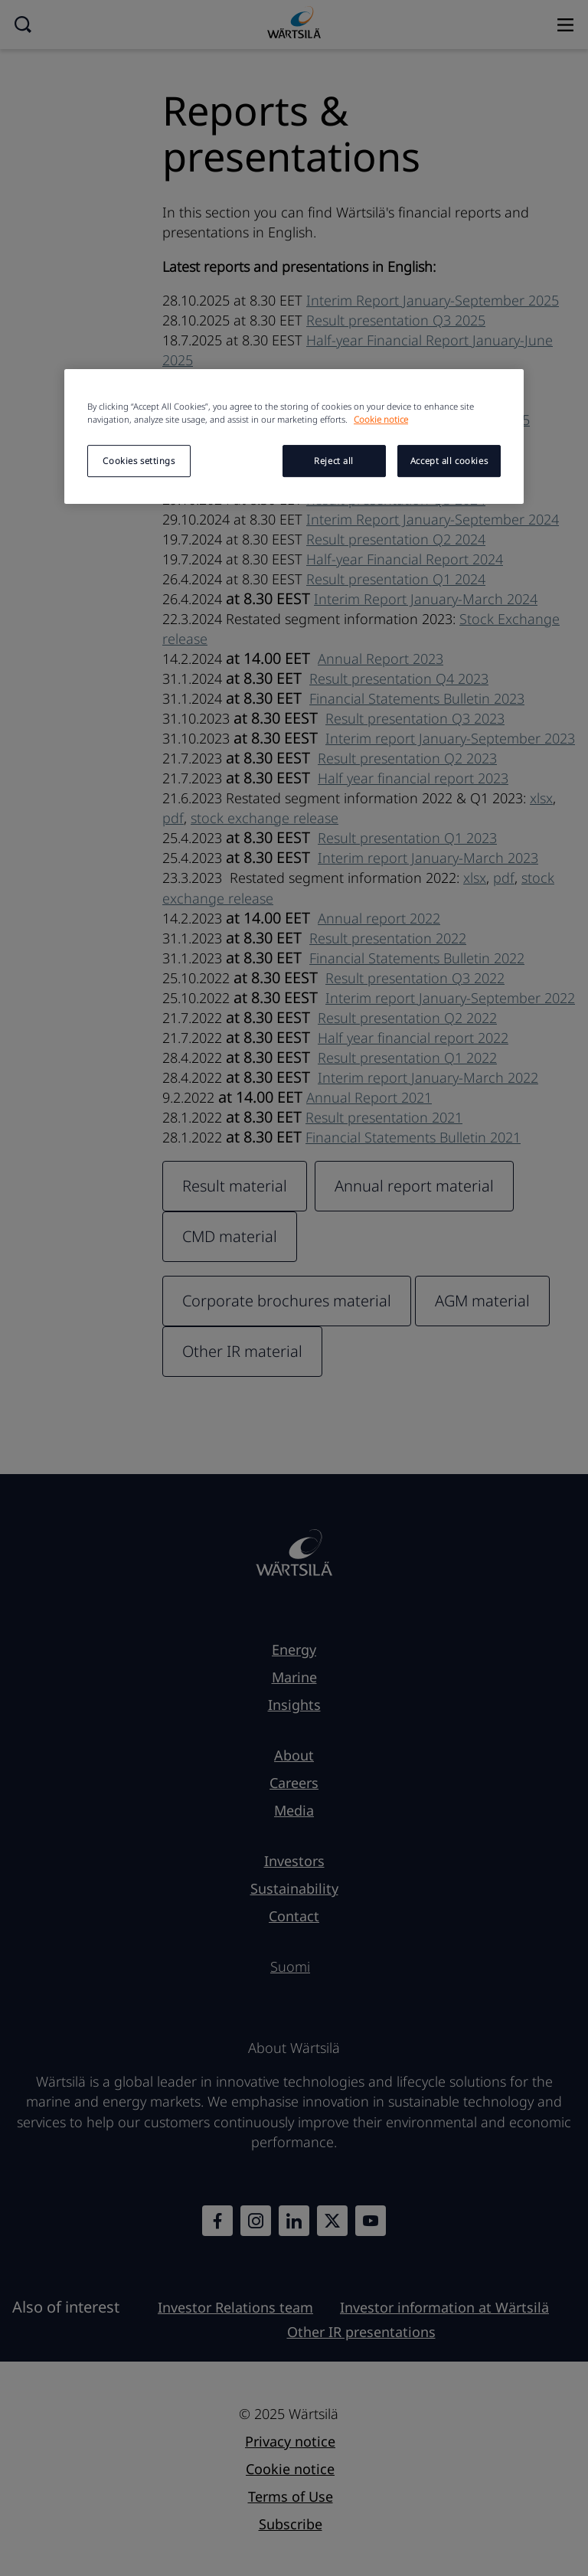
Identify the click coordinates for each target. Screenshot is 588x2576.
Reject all (334, 460)
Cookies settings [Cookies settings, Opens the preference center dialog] (139, 460)
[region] (294, 436)
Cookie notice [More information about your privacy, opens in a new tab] (381, 419)
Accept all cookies (449, 460)
